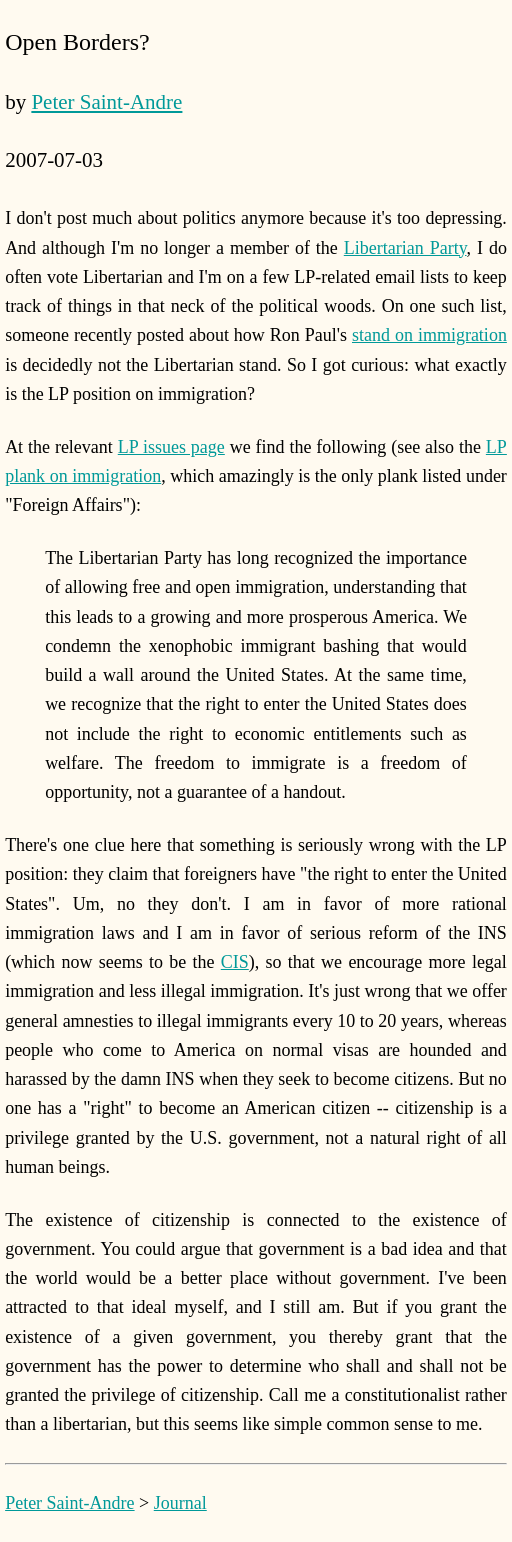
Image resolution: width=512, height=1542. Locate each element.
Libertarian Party (405, 248)
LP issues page (171, 447)
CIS (235, 962)
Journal (180, 1503)
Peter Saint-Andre (106, 102)
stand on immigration (429, 335)
